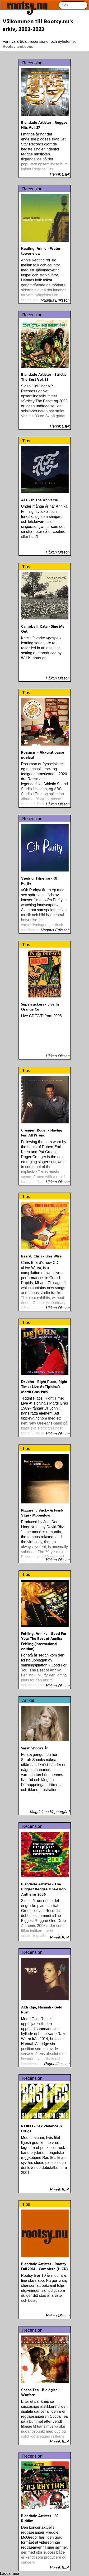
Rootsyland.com (17, 46)
